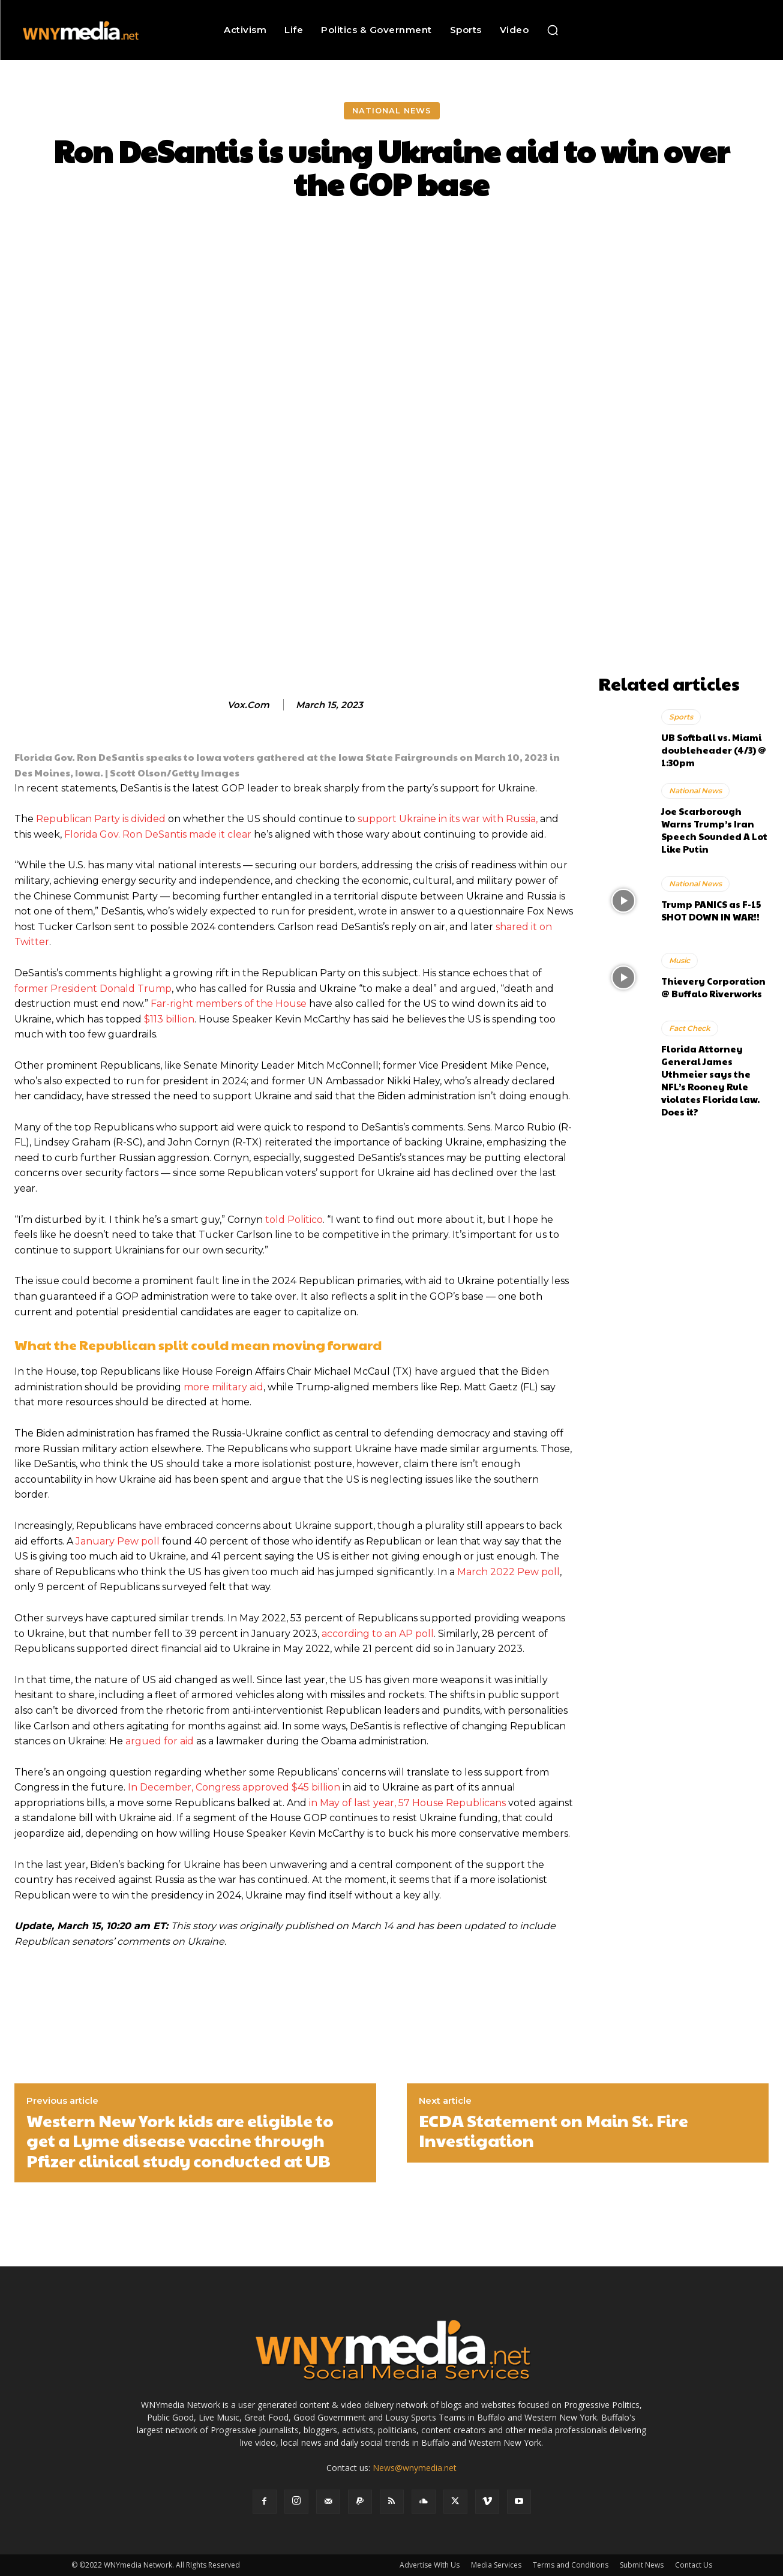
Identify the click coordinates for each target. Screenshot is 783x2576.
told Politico (294, 1219)
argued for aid (159, 1741)
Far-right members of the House (229, 1003)
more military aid (223, 1387)
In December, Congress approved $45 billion (234, 1787)
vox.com (248, 705)
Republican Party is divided (101, 818)
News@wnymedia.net (415, 2467)
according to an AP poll (378, 1633)
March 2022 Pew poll (508, 1572)
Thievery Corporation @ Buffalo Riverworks (713, 987)
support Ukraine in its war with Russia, (448, 818)
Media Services (496, 2565)
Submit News (642, 2565)
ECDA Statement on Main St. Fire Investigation (553, 2130)
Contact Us (693, 2565)
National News (392, 110)
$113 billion (169, 1019)
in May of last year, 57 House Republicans (407, 1803)
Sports (681, 716)
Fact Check (689, 1028)
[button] (553, 30)
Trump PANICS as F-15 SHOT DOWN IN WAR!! (711, 910)
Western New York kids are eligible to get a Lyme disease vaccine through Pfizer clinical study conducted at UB (180, 2140)
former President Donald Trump (93, 988)
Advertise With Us (430, 2565)
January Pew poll (118, 1541)
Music (679, 960)
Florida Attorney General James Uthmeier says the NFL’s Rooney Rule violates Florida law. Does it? (710, 1080)
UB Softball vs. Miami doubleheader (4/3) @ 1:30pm (713, 750)
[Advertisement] (683, 488)
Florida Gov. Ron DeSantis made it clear (157, 834)
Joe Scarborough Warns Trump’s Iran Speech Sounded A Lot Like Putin (714, 830)
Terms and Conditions (570, 2565)
